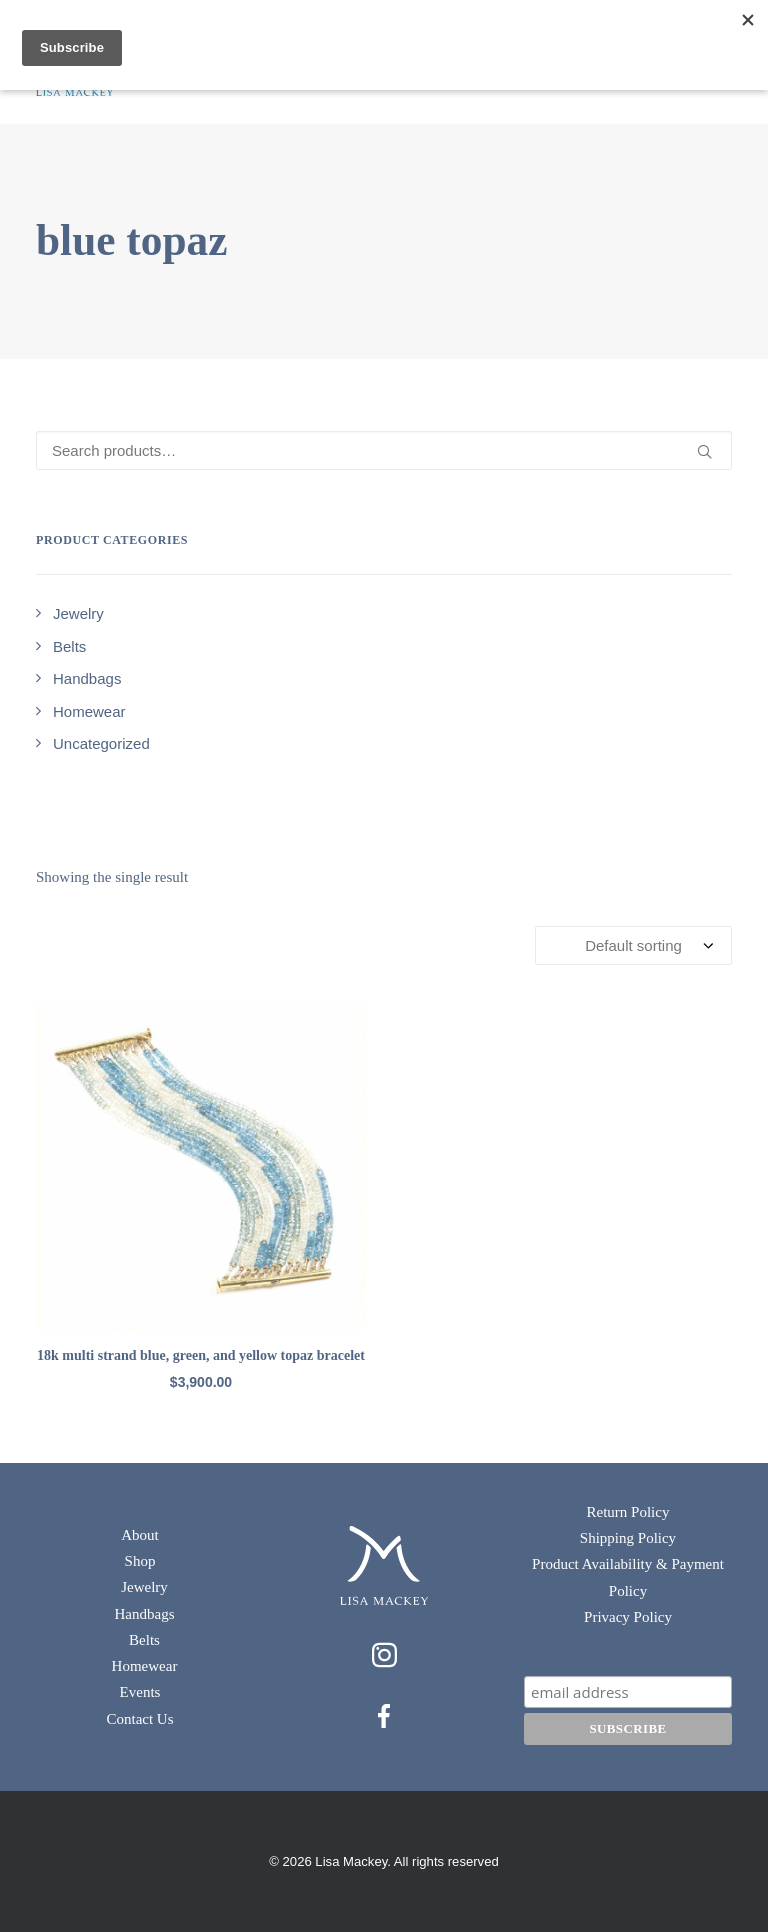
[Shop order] (633, 945)
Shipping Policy (628, 1538)
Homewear (145, 1666)
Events (140, 1692)
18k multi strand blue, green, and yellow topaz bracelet (201, 1355)
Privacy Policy (628, 1617)
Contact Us (139, 1719)
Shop (140, 1561)
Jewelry (144, 1587)
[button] (201, 1165)
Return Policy (628, 1512)
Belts (144, 1640)
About (140, 1535)
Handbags (145, 1614)
